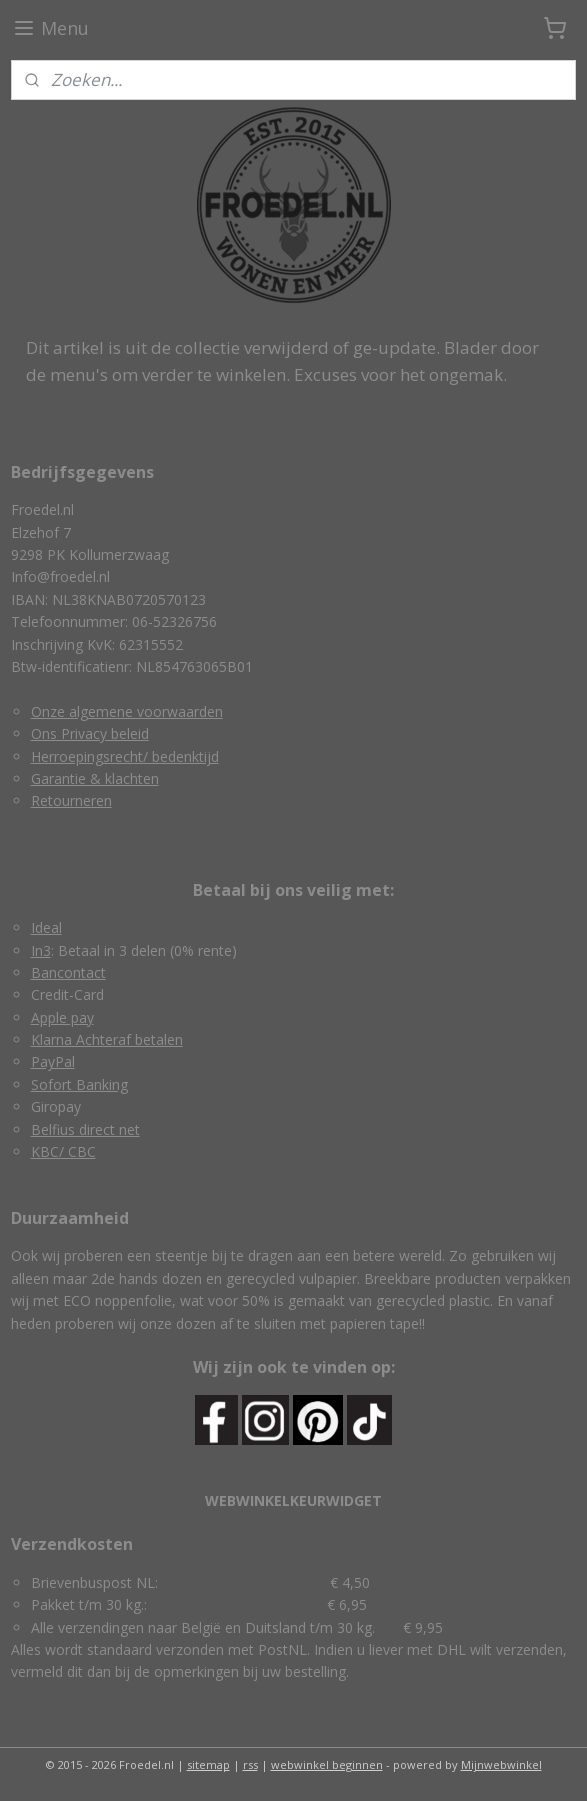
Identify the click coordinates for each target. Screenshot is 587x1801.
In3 (41, 950)
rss (250, 1764)
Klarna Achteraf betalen (107, 1039)
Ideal (46, 927)
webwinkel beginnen (327, 1764)
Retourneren (71, 800)
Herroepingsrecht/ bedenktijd (125, 756)
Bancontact (68, 972)
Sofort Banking (79, 1084)
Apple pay (62, 1017)
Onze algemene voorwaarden (127, 711)
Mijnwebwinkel (501, 1764)
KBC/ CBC (63, 1151)
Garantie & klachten (95, 778)
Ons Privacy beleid (90, 733)
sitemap (208, 1764)
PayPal (53, 1061)
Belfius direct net (85, 1129)
